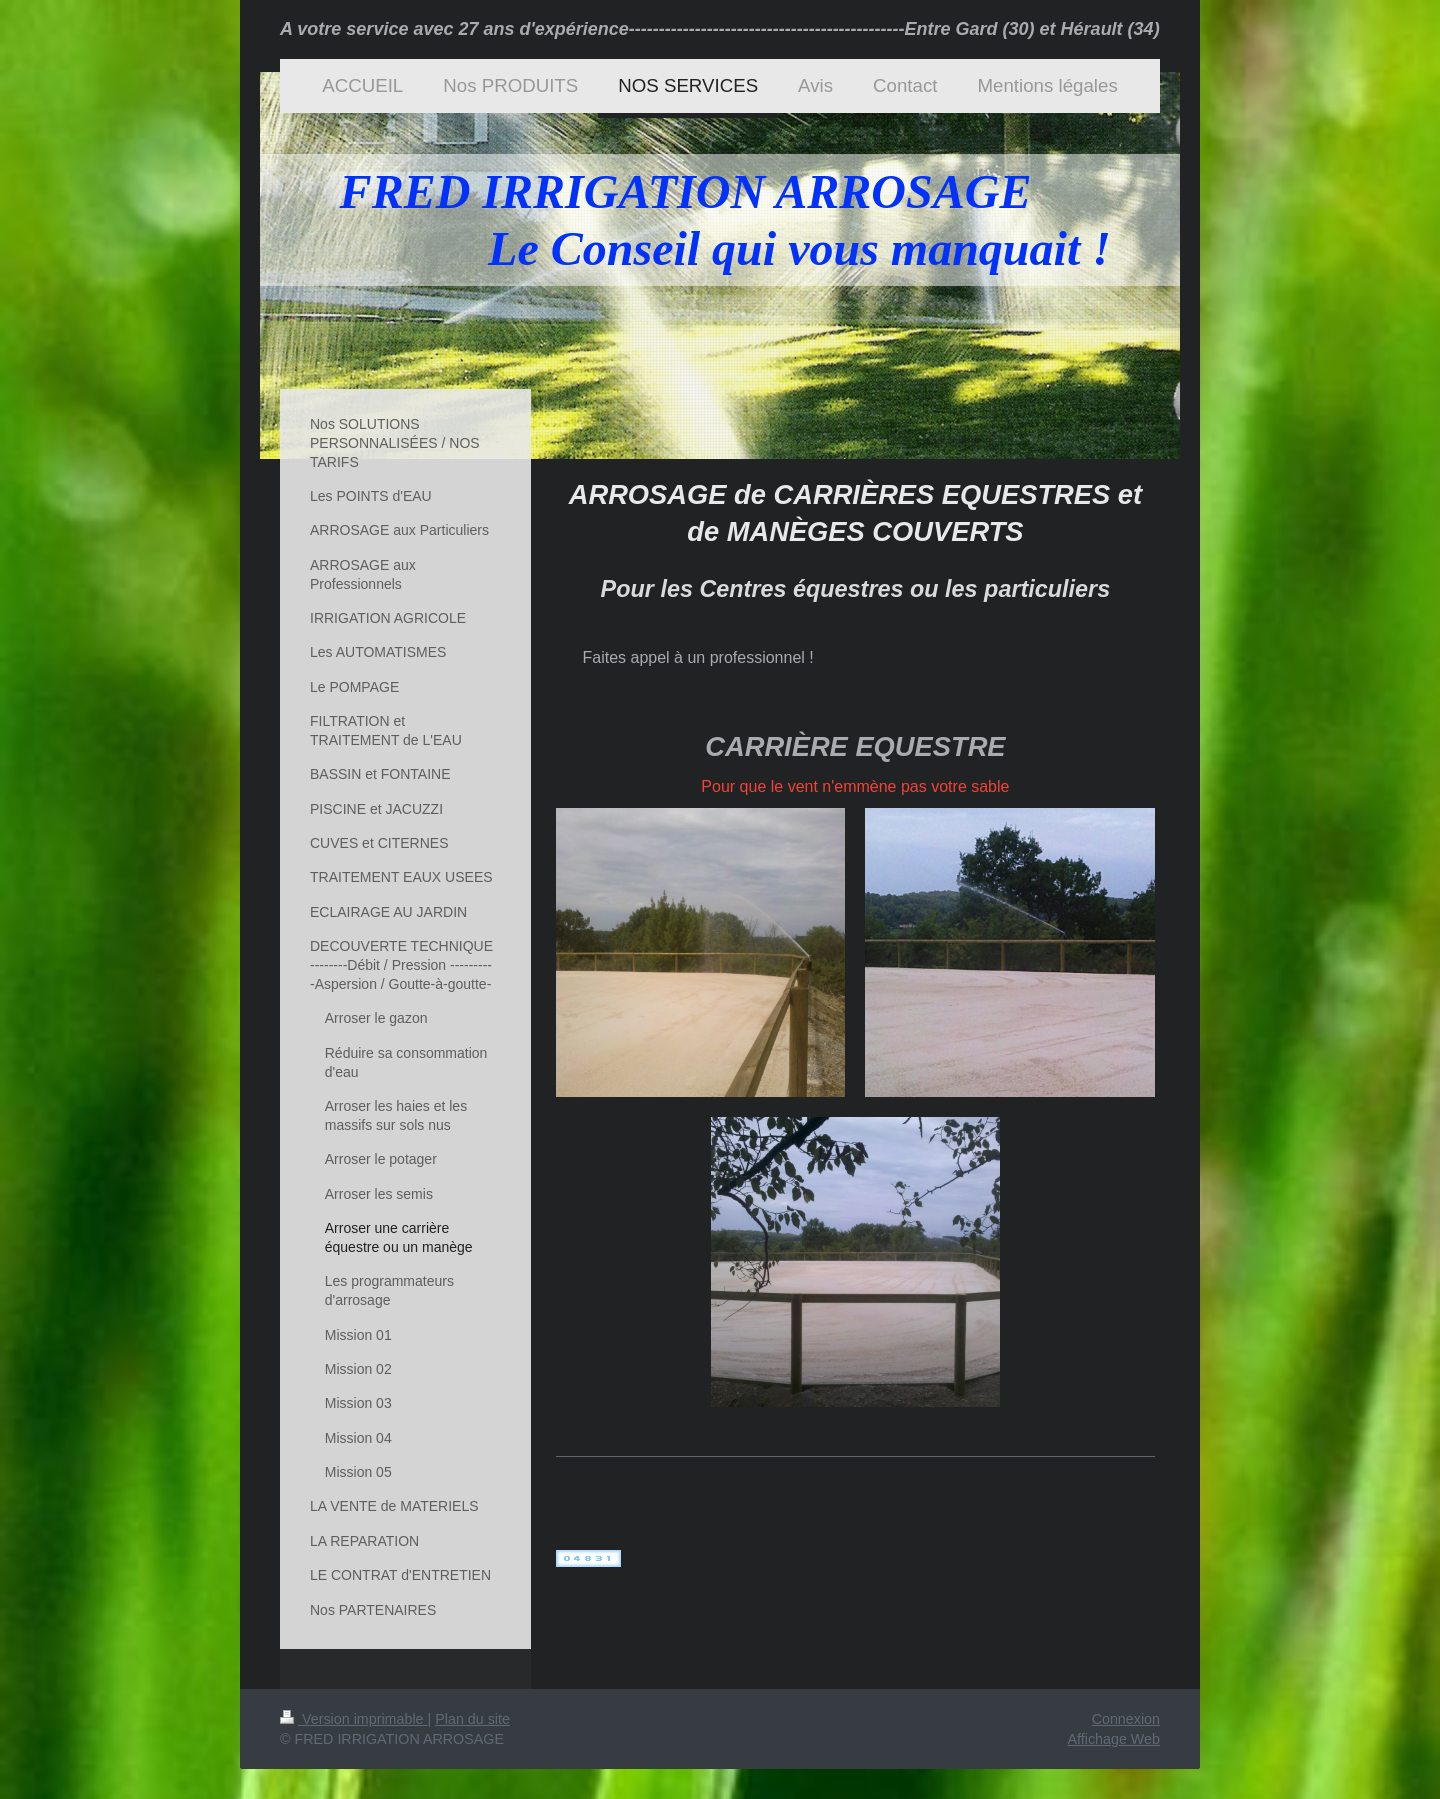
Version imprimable (354, 1719)
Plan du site (472, 1719)
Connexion (1126, 1719)
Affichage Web (1114, 1739)
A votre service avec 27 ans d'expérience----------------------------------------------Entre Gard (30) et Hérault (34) (720, 29)
